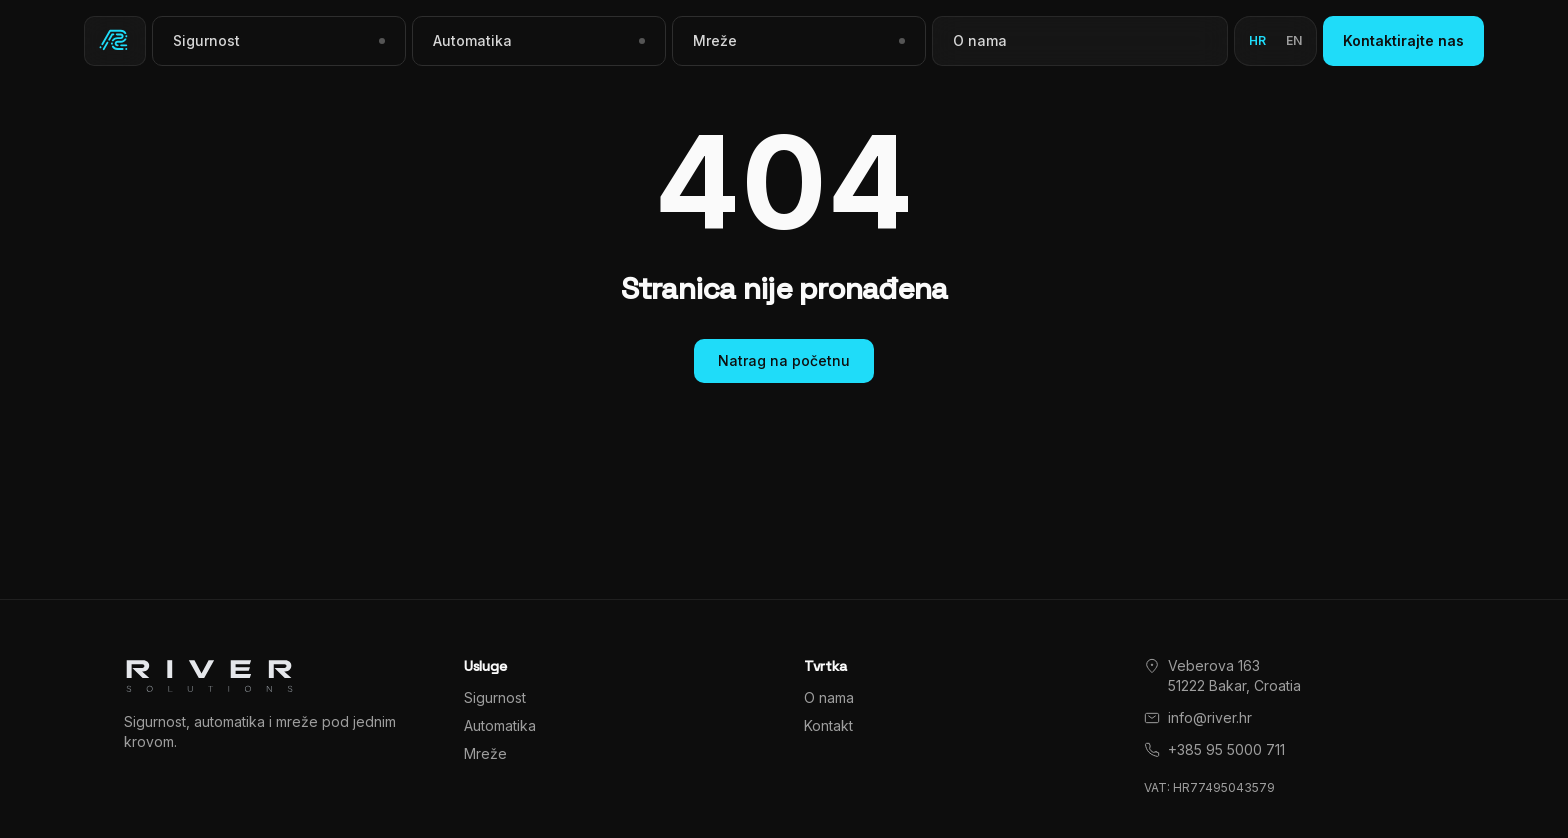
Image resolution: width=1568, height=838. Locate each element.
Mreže (485, 753)
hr (1257, 40)
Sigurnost (495, 697)
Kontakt (828, 725)
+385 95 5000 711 (1226, 749)
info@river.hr (1210, 717)
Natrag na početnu (784, 360)
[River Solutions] (115, 41)
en (1294, 40)
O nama (980, 40)
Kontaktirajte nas (1403, 40)
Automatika (500, 725)
